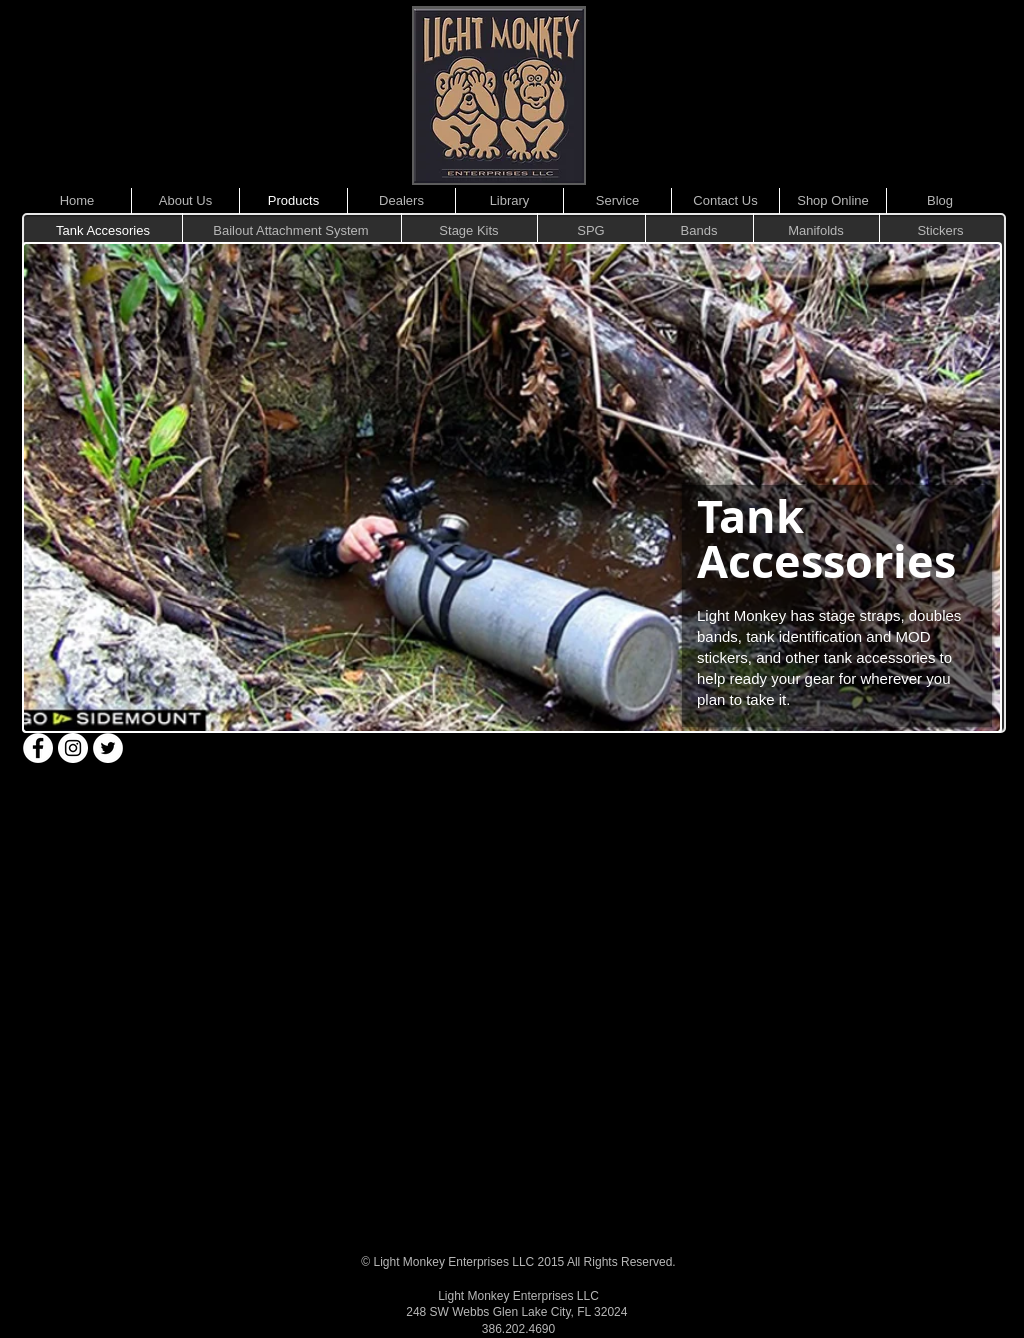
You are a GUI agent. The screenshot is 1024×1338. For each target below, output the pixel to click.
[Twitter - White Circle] (108, 748)
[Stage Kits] (469, 231)
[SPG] (591, 231)
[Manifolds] (816, 231)
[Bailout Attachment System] (291, 231)
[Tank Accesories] (103, 231)
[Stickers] (940, 231)
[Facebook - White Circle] (38, 748)
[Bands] (699, 231)
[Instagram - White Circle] (73, 748)
